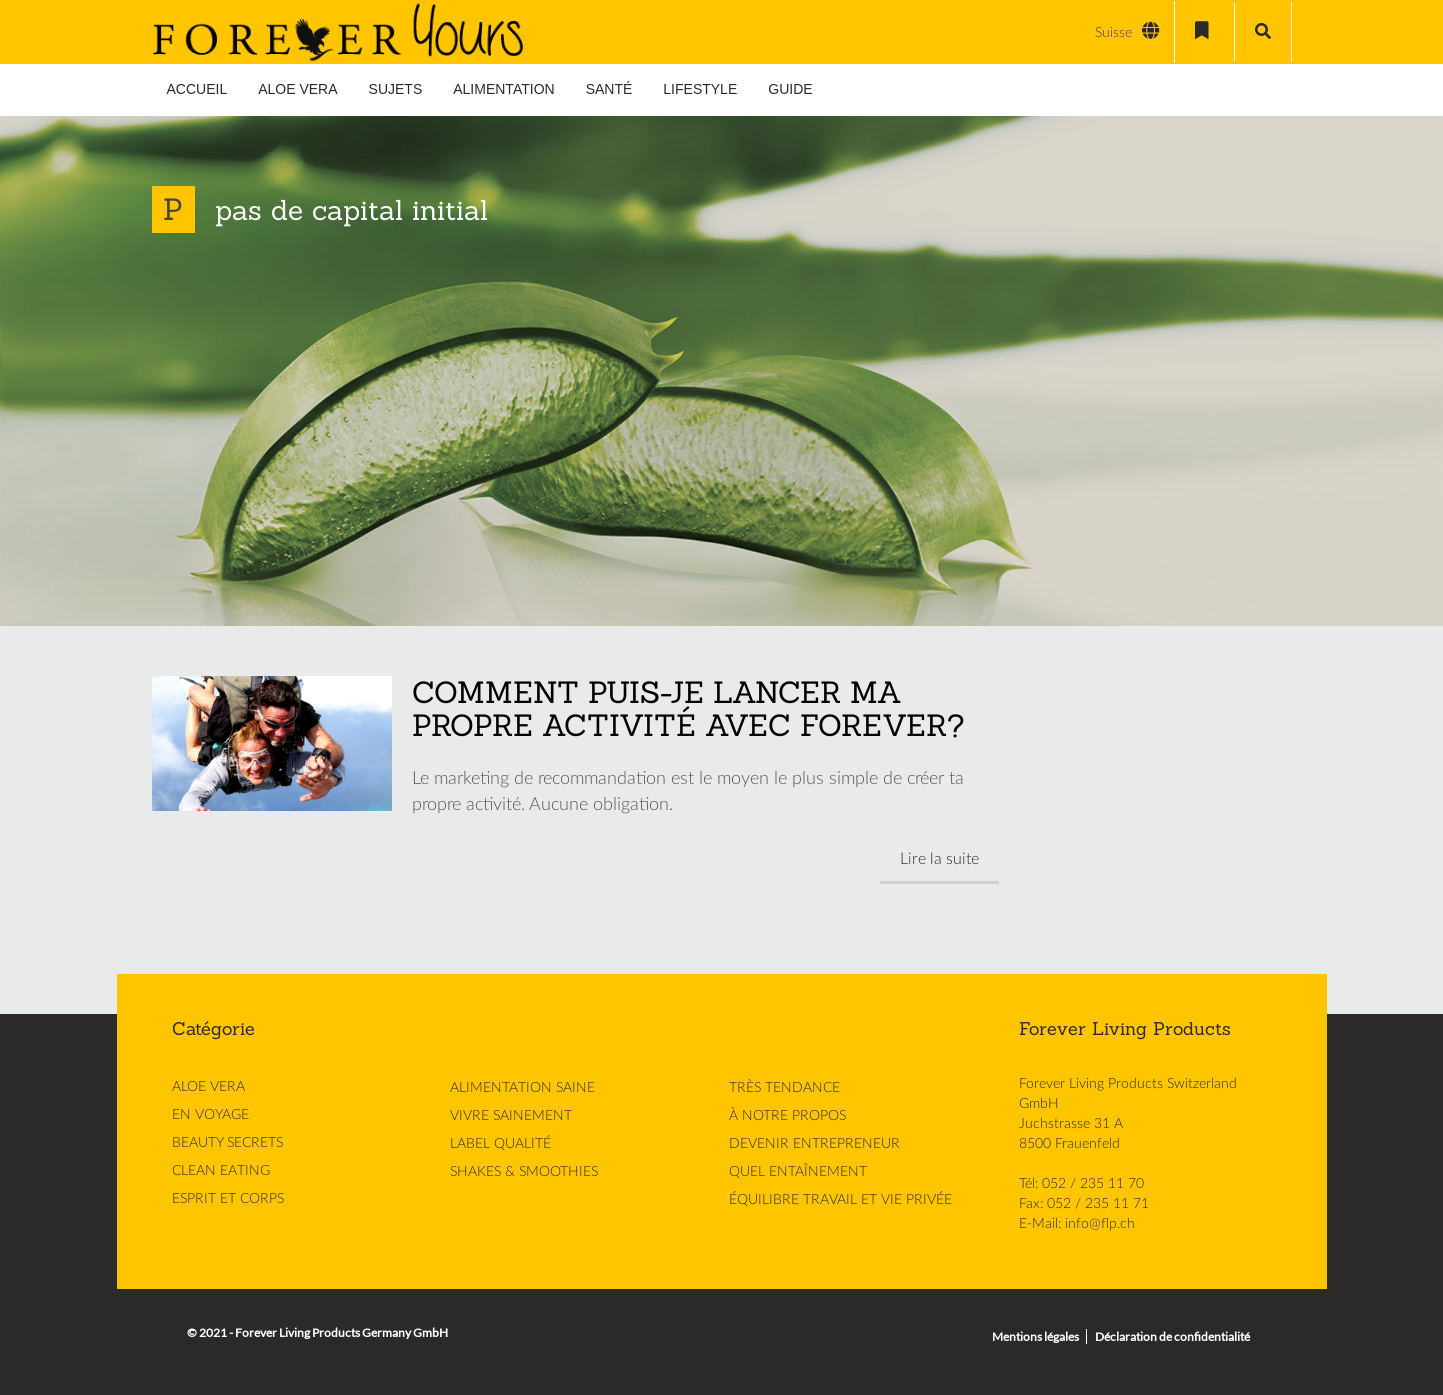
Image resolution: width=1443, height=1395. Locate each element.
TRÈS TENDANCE (784, 1088)
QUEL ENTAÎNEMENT (798, 1172)
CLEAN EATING (221, 1171)
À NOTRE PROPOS (787, 1116)
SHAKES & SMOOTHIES (524, 1172)
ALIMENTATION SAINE (522, 1088)
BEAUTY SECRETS (227, 1143)
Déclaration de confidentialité (1172, 1336)
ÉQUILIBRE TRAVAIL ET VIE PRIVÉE (840, 1200)
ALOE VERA (208, 1087)
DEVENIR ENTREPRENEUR (814, 1144)
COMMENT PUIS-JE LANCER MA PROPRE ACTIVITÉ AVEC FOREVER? (688, 708)
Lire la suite (939, 859)
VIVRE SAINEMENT (511, 1116)
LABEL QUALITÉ (500, 1144)
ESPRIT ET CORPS (228, 1199)
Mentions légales (1035, 1336)
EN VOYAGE (210, 1115)
